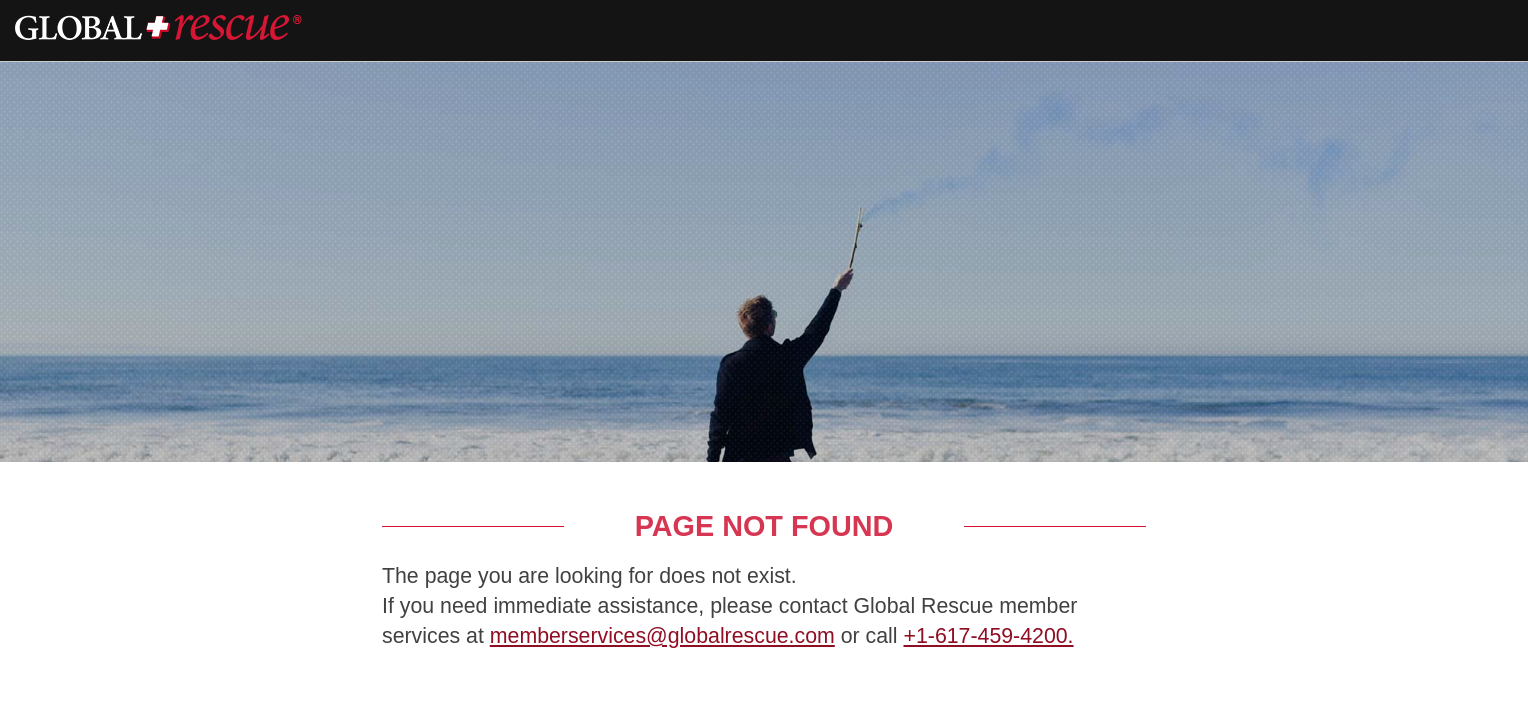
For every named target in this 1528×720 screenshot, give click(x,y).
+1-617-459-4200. (988, 636)
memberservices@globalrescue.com (662, 636)
